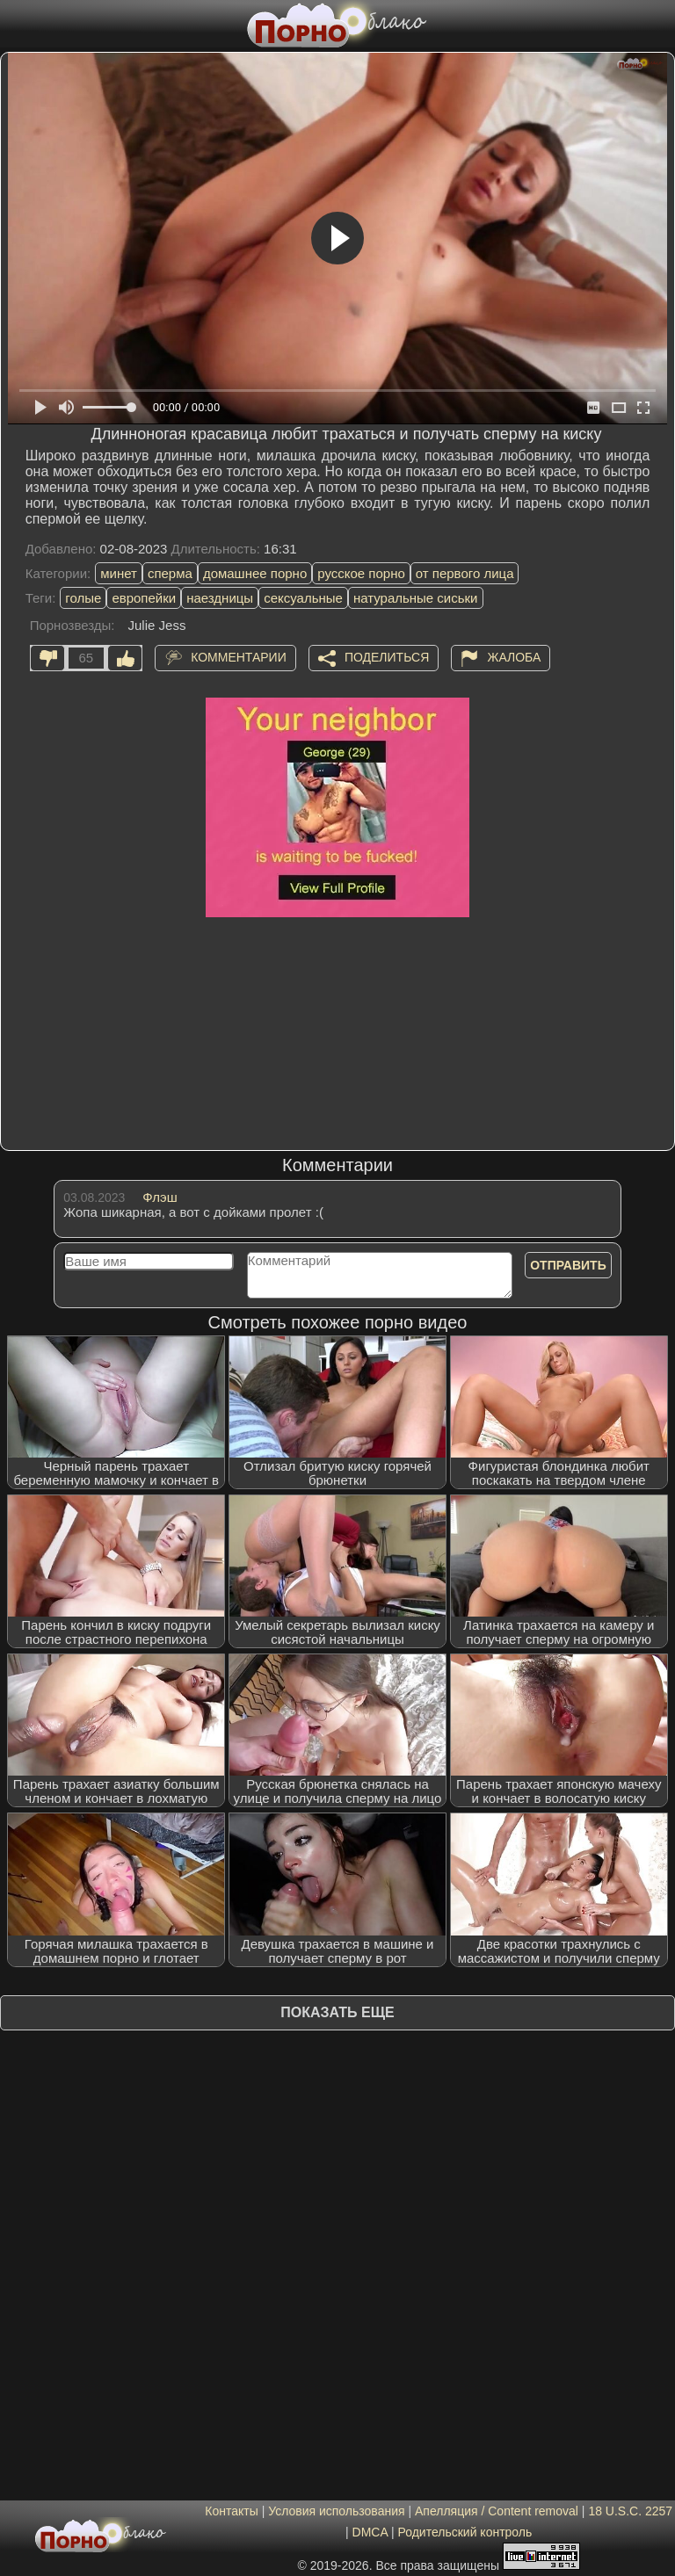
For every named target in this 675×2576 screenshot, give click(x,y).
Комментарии (239, 656)
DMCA (370, 2532)
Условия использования (336, 2511)
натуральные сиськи (415, 597)
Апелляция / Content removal (496, 2511)
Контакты (231, 2511)
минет (118, 573)
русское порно (361, 573)
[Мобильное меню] (16, 24)
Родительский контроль (464, 2532)
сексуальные (303, 597)
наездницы (219, 597)
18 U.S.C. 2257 (630, 2511)
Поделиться (387, 656)
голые (83, 597)
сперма (170, 573)
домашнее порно (255, 573)
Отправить (568, 1265)
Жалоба (514, 656)
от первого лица (465, 573)
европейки (144, 597)
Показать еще (337, 2012)
